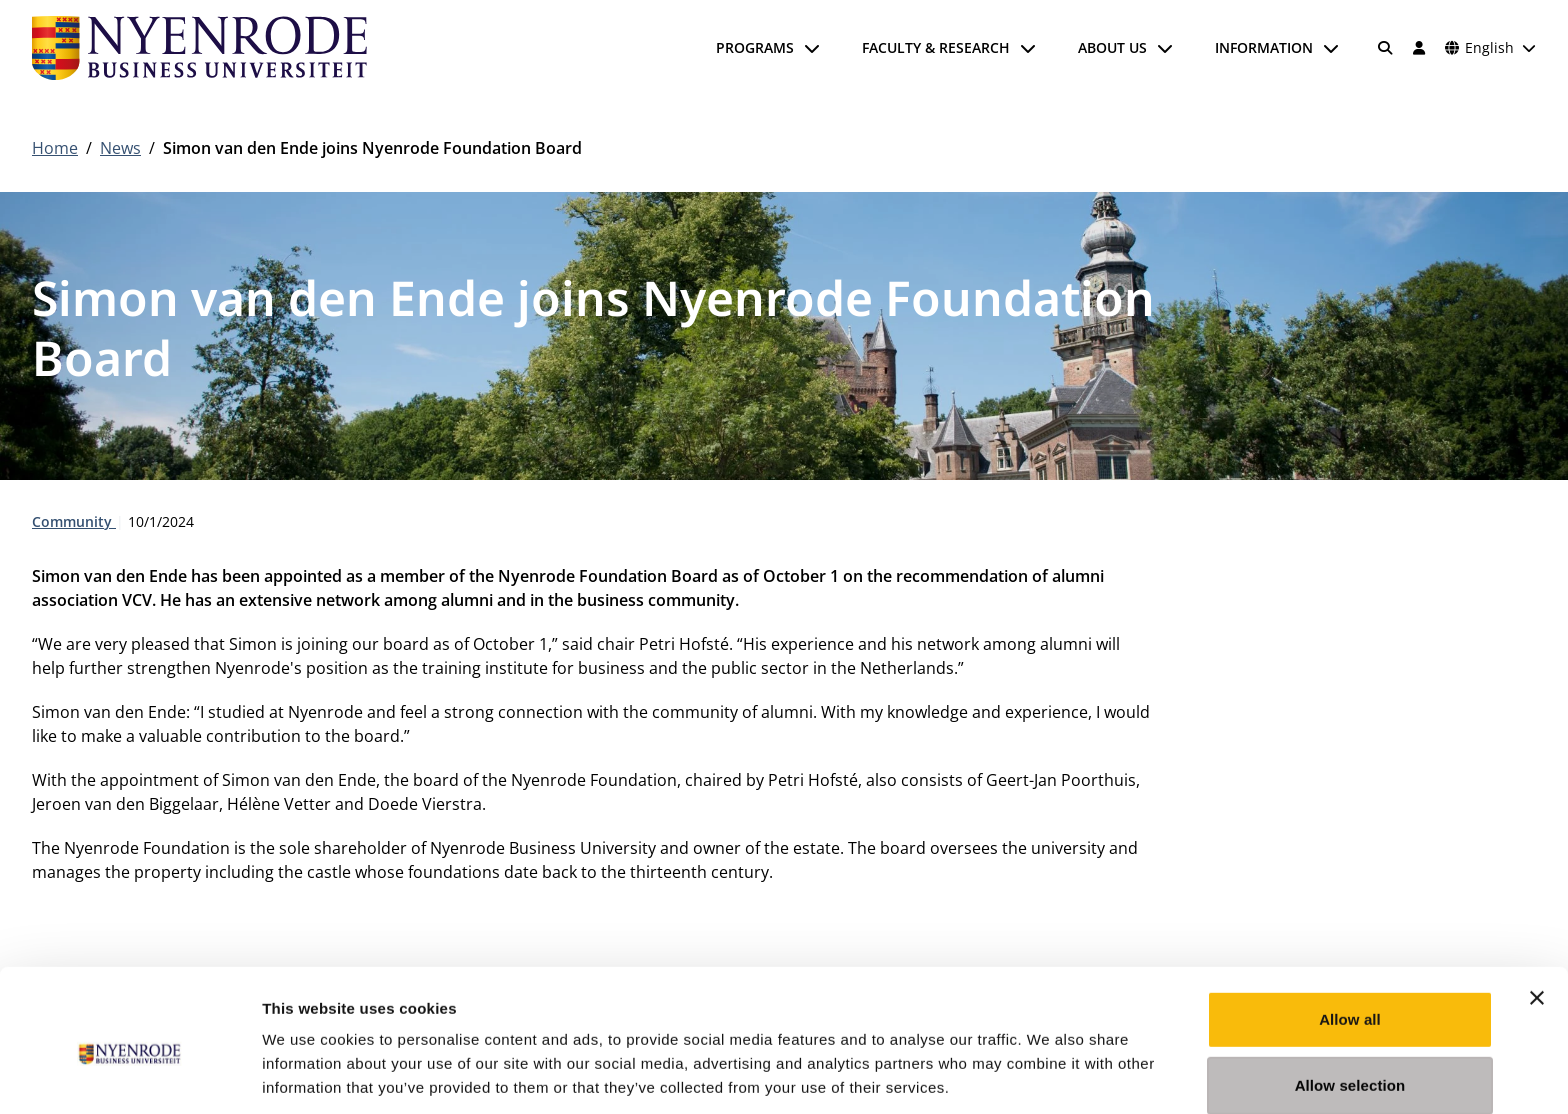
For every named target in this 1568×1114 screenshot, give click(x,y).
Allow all (1350, 932)
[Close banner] (1537, 911)
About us (1112, 47)
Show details (1049, 1074)
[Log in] (1419, 48)
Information (1264, 47)
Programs (755, 47)
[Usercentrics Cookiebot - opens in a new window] (129, 1075)
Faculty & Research (936, 47)
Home (55, 148)
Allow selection (1350, 998)
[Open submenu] (812, 48)
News (120, 148)
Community (74, 521)
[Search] (1386, 48)
